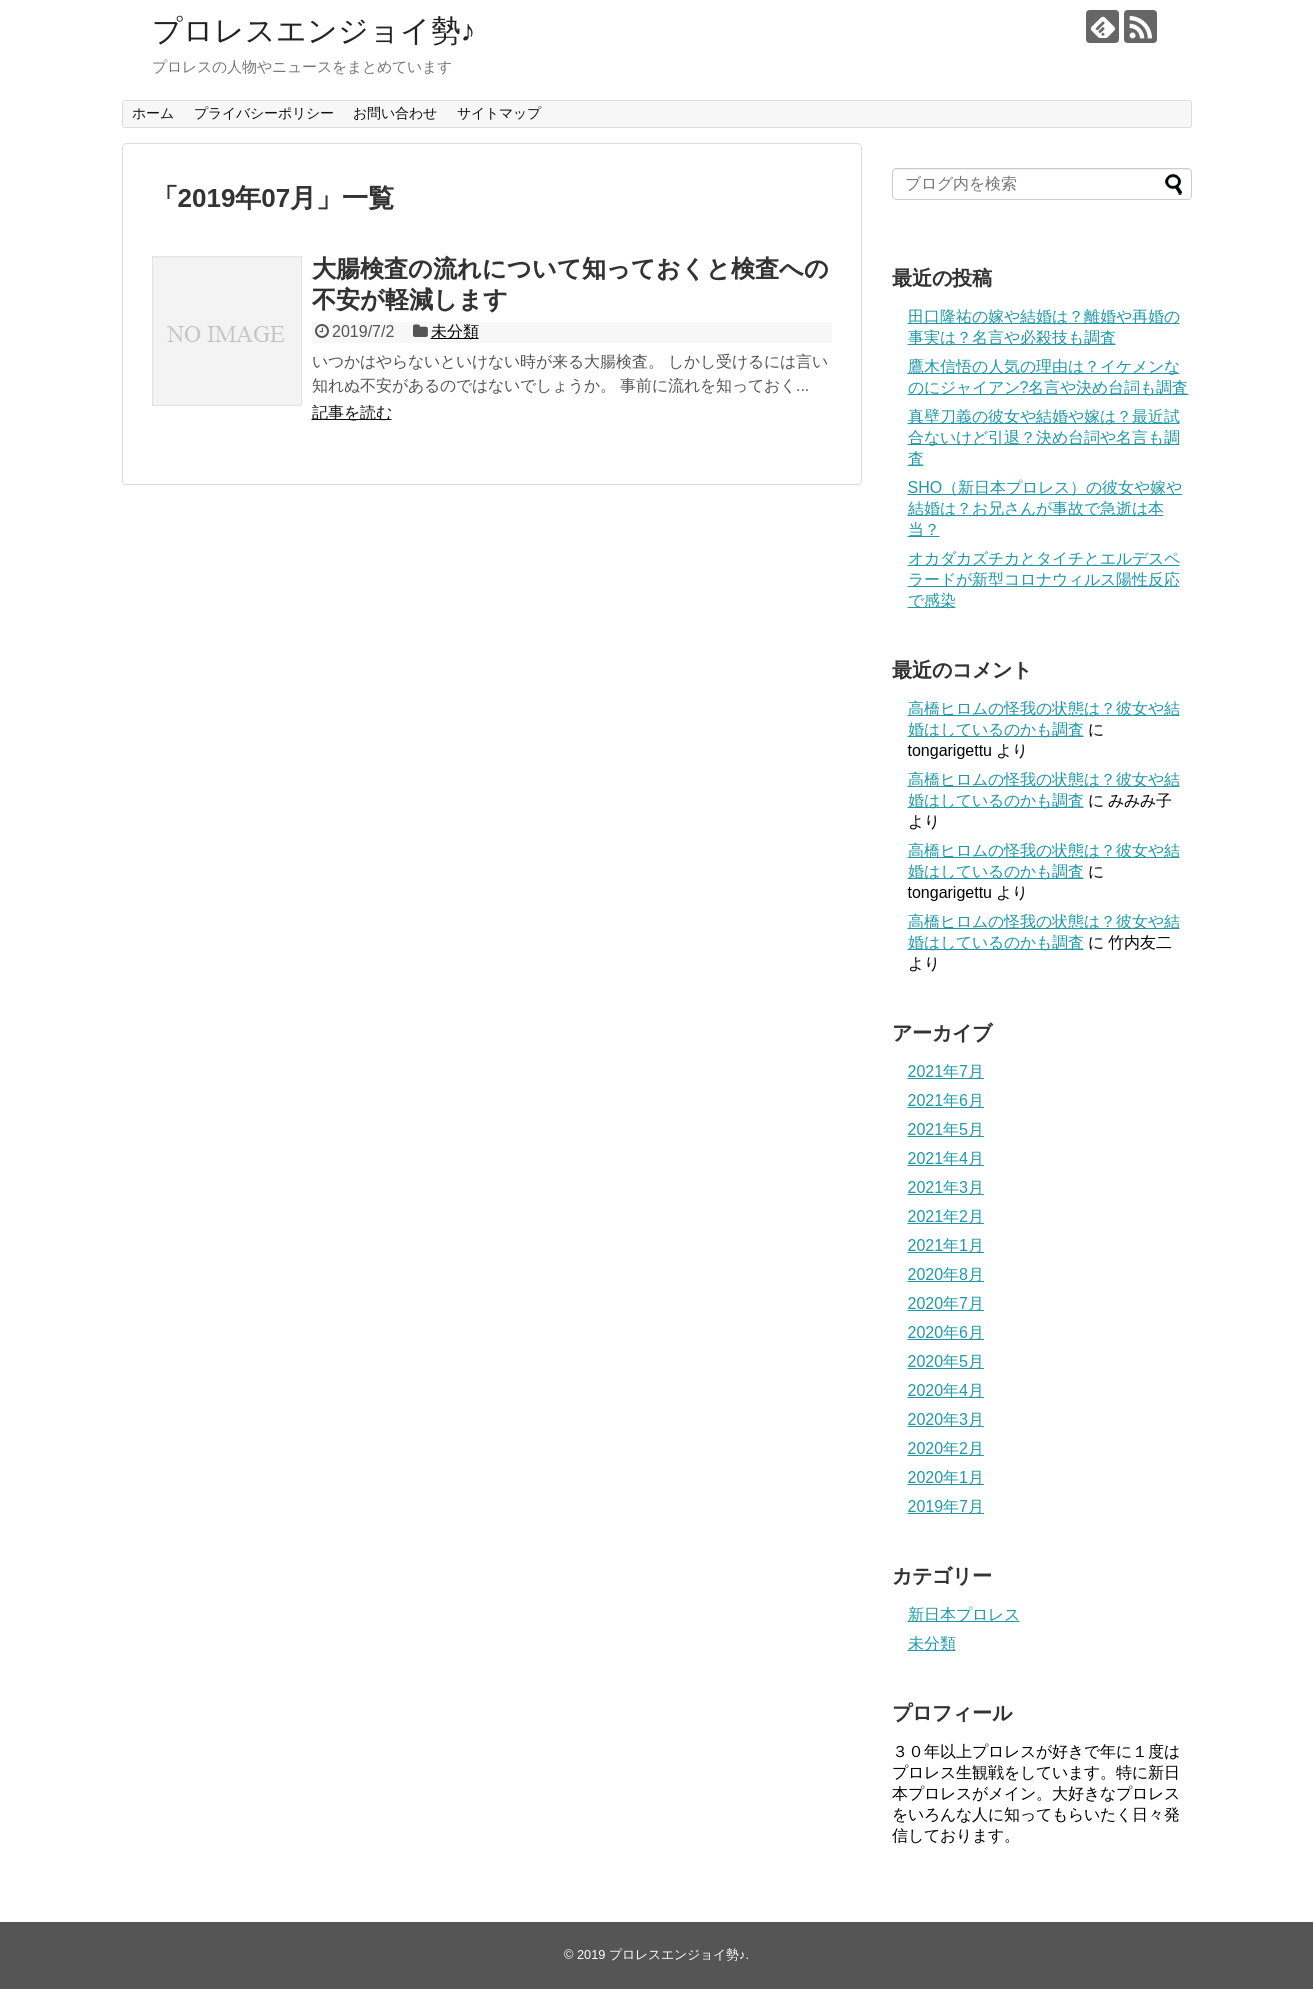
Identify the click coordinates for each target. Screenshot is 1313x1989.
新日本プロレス (964, 1614)
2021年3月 (946, 1187)
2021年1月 (946, 1245)
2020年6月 (946, 1332)
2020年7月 (946, 1303)
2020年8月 (946, 1274)
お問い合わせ (395, 113)
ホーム (153, 113)
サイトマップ (499, 113)
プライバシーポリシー (264, 113)
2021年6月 (946, 1100)
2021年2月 (946, 1216)
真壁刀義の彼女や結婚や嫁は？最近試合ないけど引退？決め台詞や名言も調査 (1044, 437)
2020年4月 (946, 1390)
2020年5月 (946, 1361)
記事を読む (352, 412)
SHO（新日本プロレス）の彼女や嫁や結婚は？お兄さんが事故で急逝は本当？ (1045, 508)
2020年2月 (946, 1448)
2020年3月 (946, 1419)
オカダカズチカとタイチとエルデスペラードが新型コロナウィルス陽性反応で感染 (1044, 579)
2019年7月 (946, 1506)
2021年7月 (946, 1071)
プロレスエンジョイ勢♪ (314, 30)
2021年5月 (946, 1129)
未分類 (455, 331)
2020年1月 (946, 1477)
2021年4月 (946, 1158)
